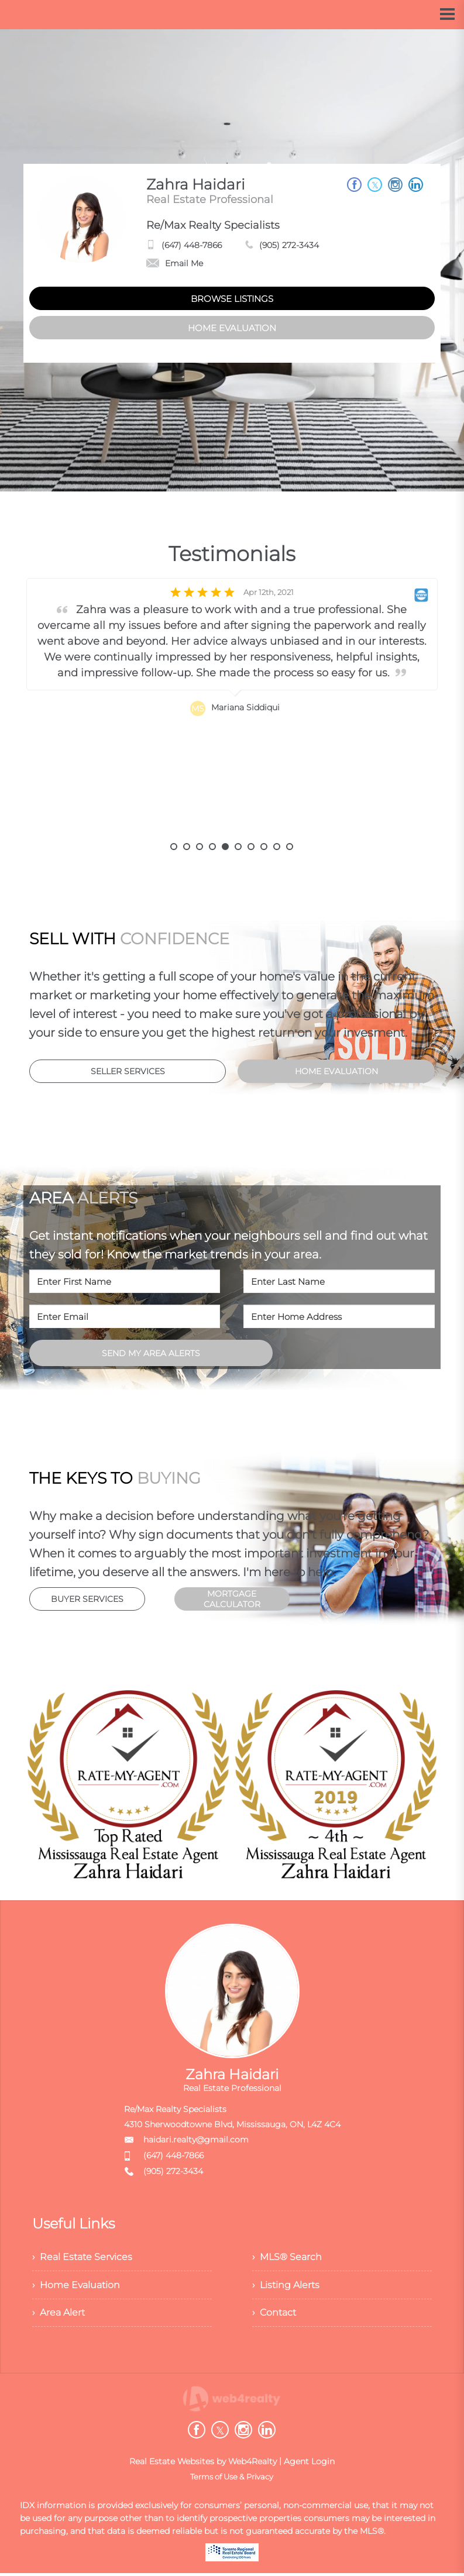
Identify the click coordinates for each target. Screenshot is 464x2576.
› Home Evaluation (76, 2286)
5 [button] (225, 846)
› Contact (274, 2314)
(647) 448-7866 (191, 245)
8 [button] (263, 846)
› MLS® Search (287, 2257)
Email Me (174, 263)
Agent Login (309, 2464)
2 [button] (186, 846)
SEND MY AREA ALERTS (151, 1353)
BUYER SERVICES (87, 1599)
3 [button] (199, 846)
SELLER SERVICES (128, 1071)
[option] (232, 710)
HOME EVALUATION (232, 327)
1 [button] (173, 846)
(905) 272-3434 (289, 245)
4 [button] (212, 846)
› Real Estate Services (82, 2257)
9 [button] (276, 846)
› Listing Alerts (285, 2286)
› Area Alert (58, 2314)
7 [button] (251, 846)
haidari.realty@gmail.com (196, 2139)
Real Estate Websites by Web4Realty (203, 2464)
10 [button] (289, 846)
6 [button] (238, 846)
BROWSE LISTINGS (232, 298)
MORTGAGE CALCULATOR (232, 1598)
